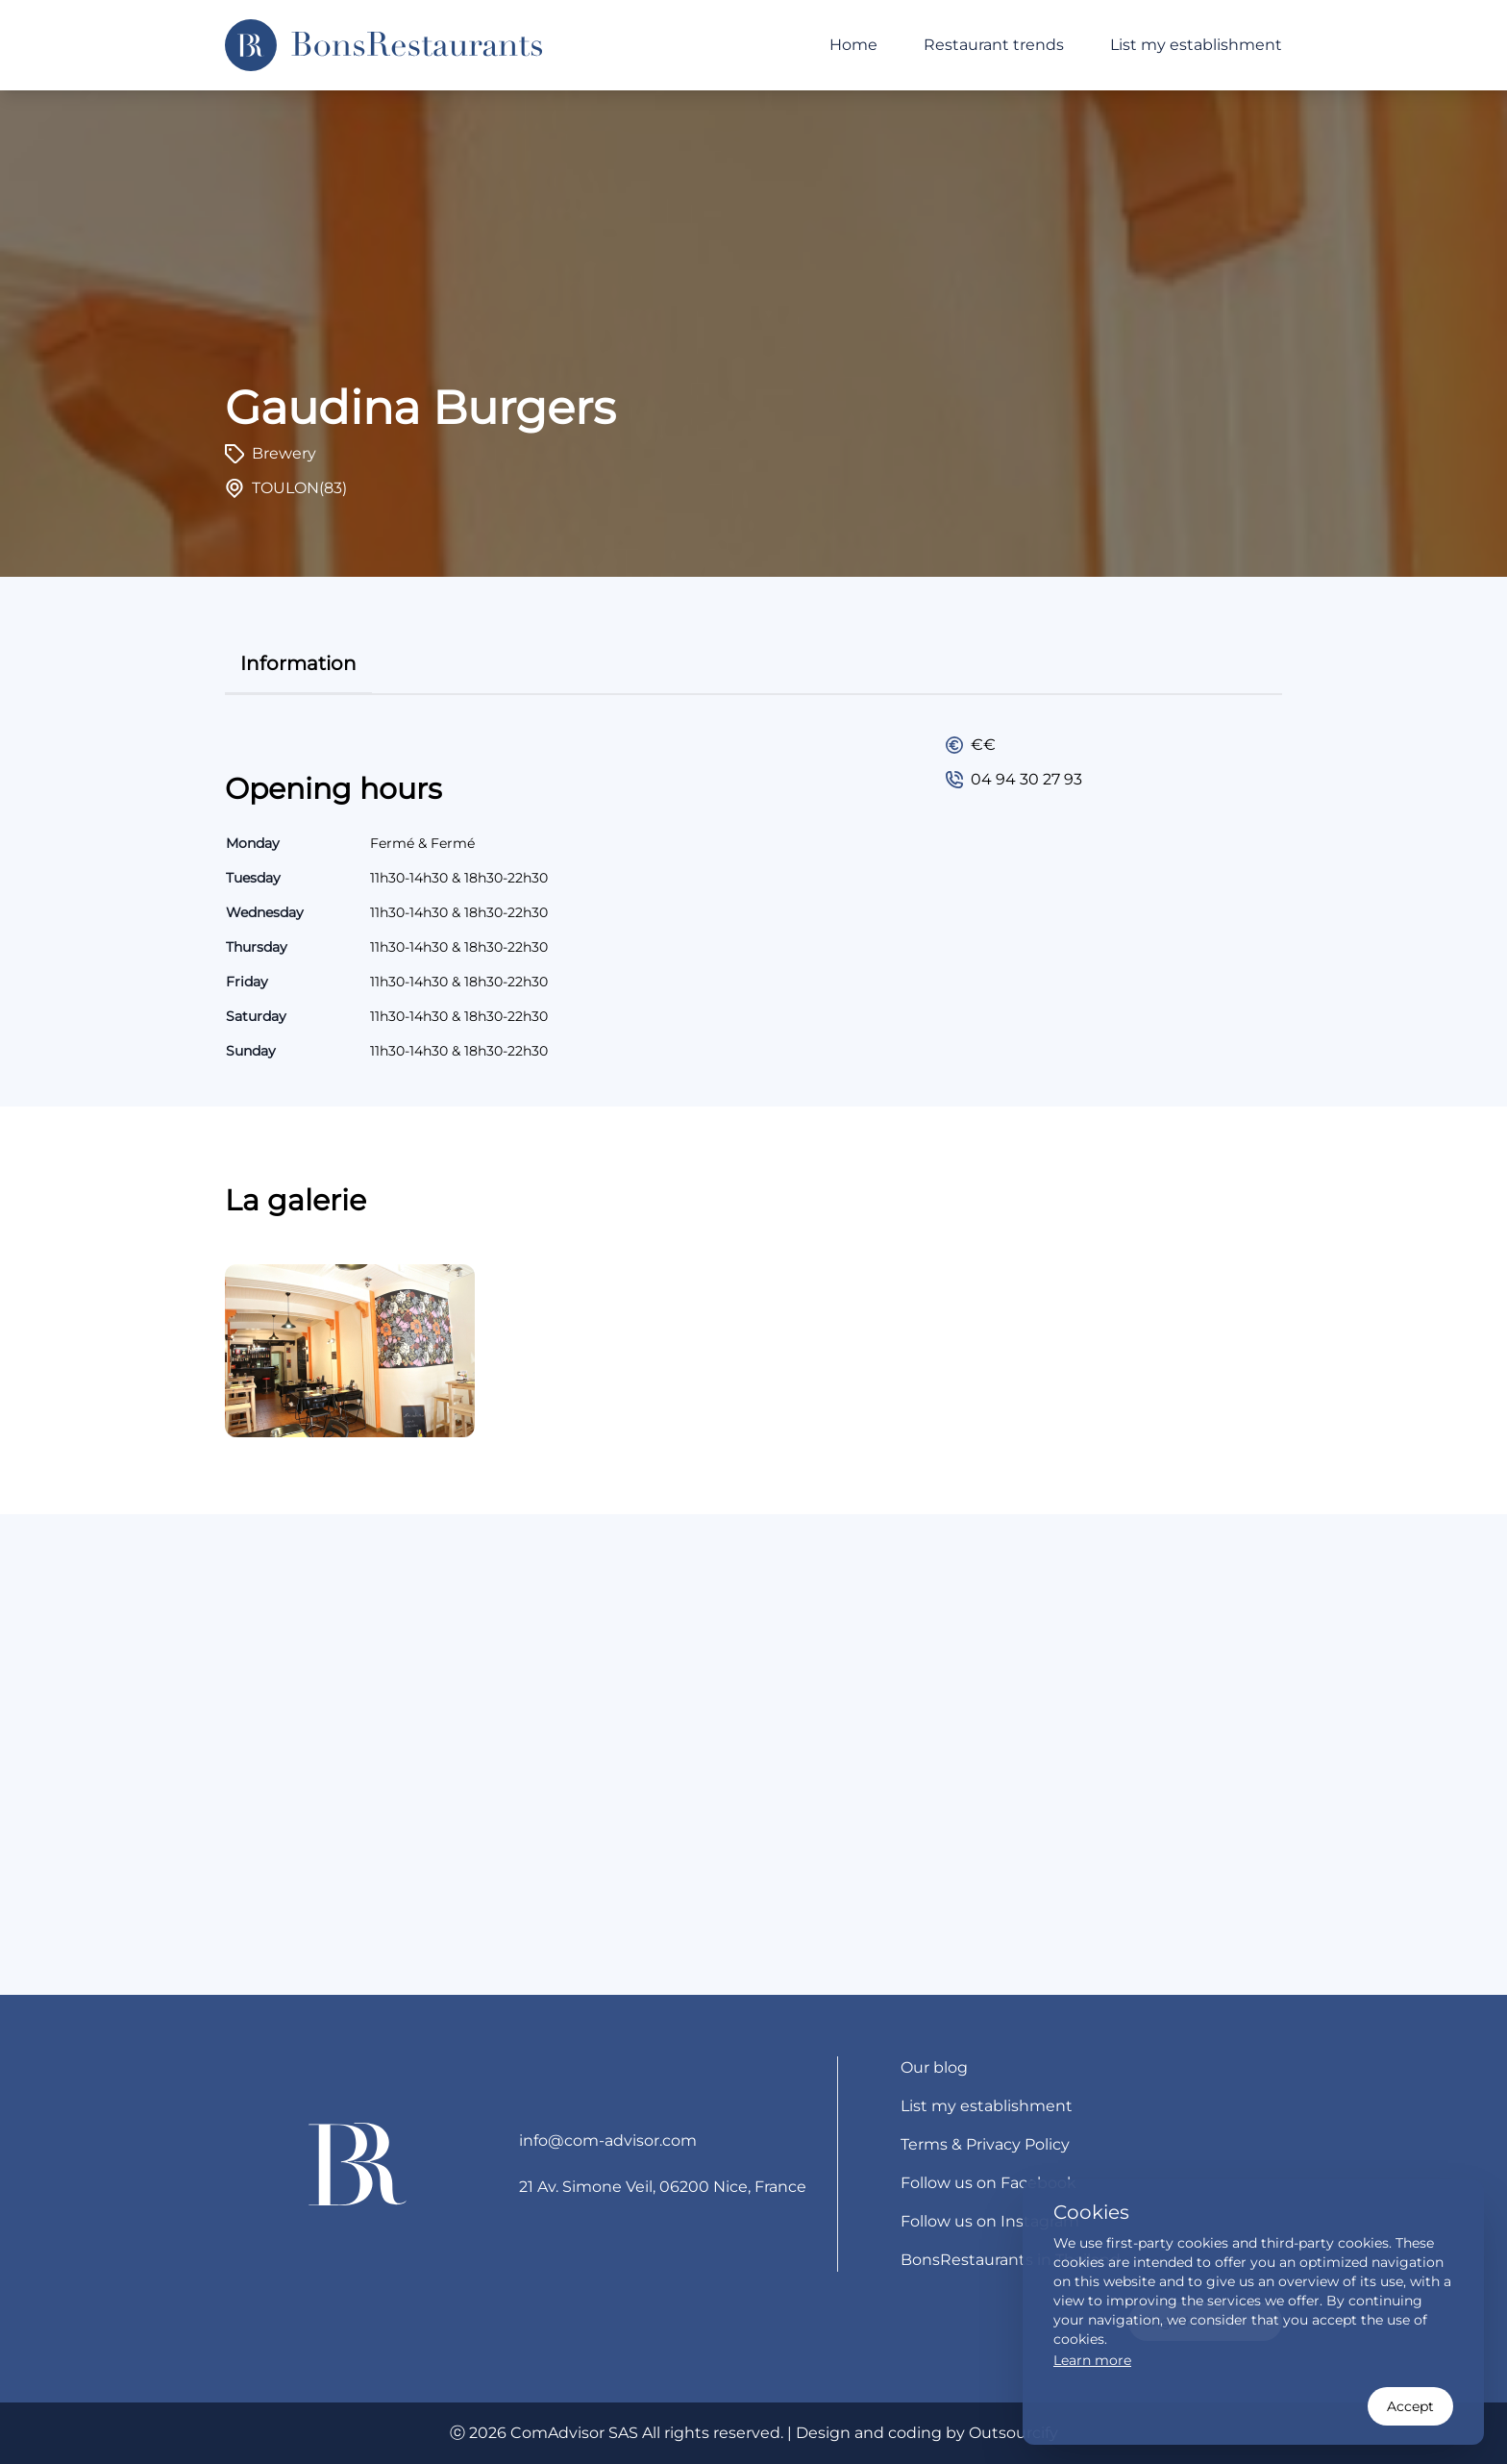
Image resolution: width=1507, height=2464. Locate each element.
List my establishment (1196, 45)
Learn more (1092, 2360)
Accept (1410, 2406)
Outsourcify (1013, 2433)
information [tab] (298, 663)
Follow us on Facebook (988, 2183)
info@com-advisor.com (608, 2140)
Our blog (934, 2067)
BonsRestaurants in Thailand (1011, 2260)
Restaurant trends (994, 45)
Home (853, 45)
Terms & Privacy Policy (985, 2144)
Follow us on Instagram (990, 2221)
